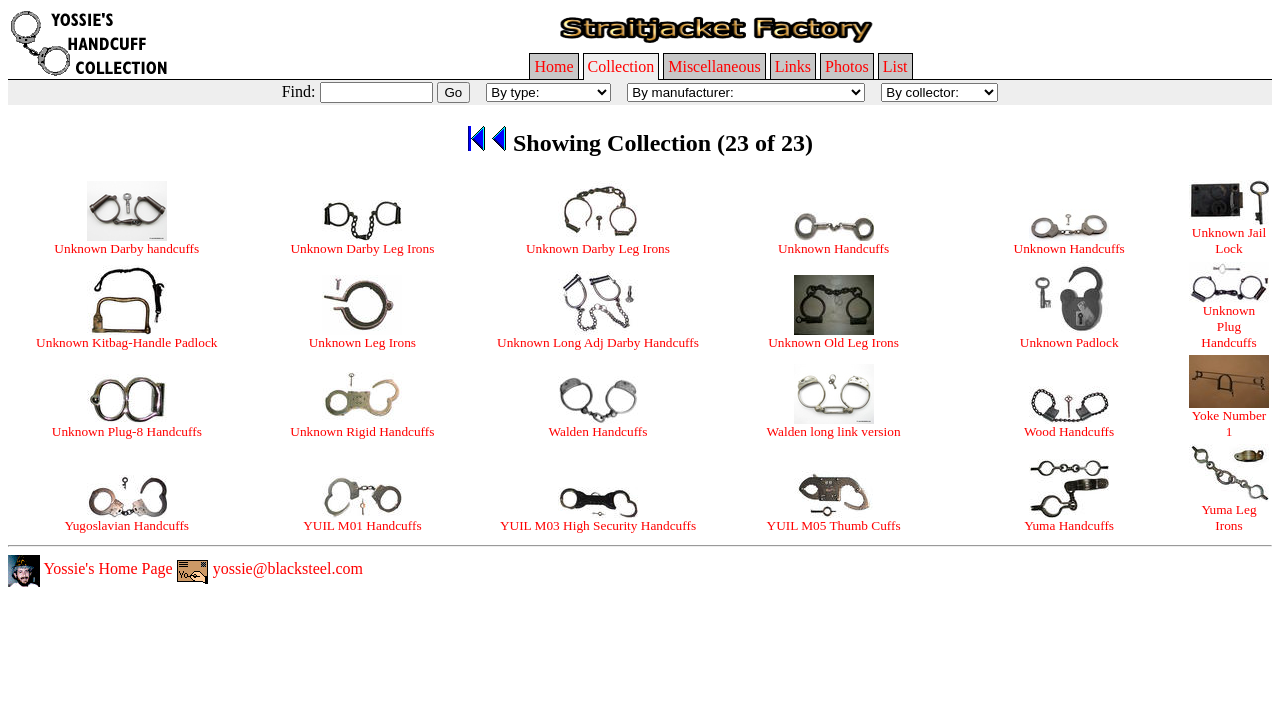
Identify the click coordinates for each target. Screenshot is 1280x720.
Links (793, 66)
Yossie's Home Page (90, 568)
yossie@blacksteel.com (270, 568)
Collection (621, 66)
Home (553, 66)
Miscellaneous (714, 66)
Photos (847, 66)
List (895, 66)
